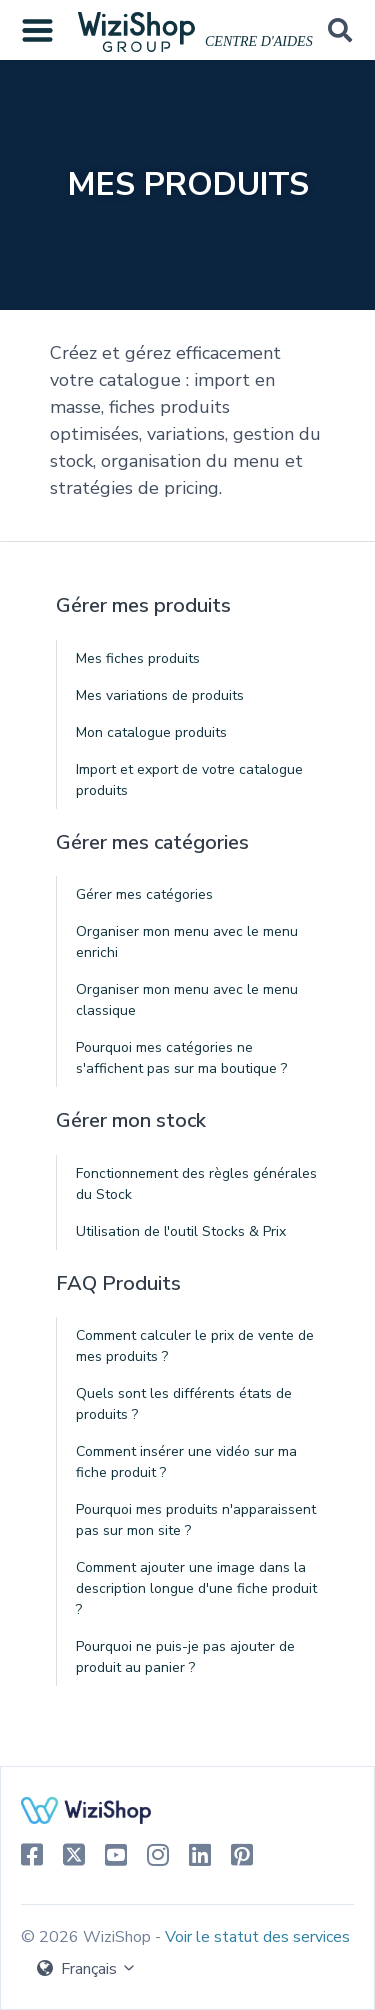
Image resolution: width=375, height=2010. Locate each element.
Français (87, 1969)
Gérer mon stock (131, 1120)
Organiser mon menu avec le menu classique (187, 1000)
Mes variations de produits (160, 695)
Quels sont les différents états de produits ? (184, 1404)
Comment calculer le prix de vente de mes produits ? (195, 1346)
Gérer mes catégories (152, 842)
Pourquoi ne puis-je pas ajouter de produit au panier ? (185, 1657)
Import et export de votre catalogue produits (189, 780)
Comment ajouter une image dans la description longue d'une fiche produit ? (196, 1588)
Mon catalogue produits (151, 732)
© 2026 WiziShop (88, 1937)
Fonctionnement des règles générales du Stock (196, 1184)
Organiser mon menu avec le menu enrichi (187, 942)
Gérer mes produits (143, 605)
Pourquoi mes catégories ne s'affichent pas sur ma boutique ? (181, 1058)
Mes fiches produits (138, 658)
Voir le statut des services (257, 1937)
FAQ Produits (118, 1283)
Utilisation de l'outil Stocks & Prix (181, 1231)
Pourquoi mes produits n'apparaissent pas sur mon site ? (196, 1520)
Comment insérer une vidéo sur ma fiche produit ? (186, 1462)
